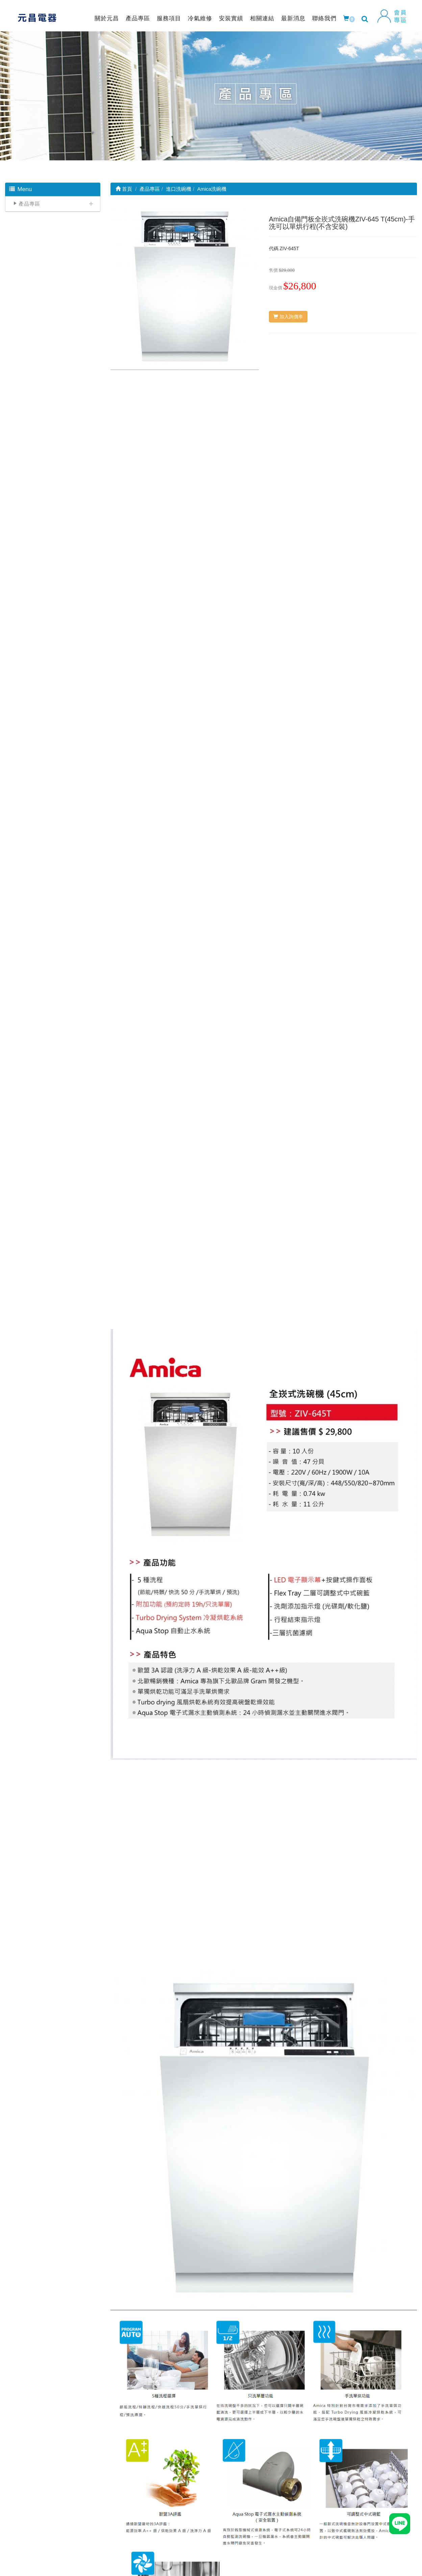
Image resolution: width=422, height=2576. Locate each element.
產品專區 (138, 18)
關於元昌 (107, 18)
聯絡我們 (324, 18)
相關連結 (262, 18)
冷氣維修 (200, 18)
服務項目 (169, 18)
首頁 (124, 189)
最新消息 (293, 18)
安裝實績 (231, 18)
